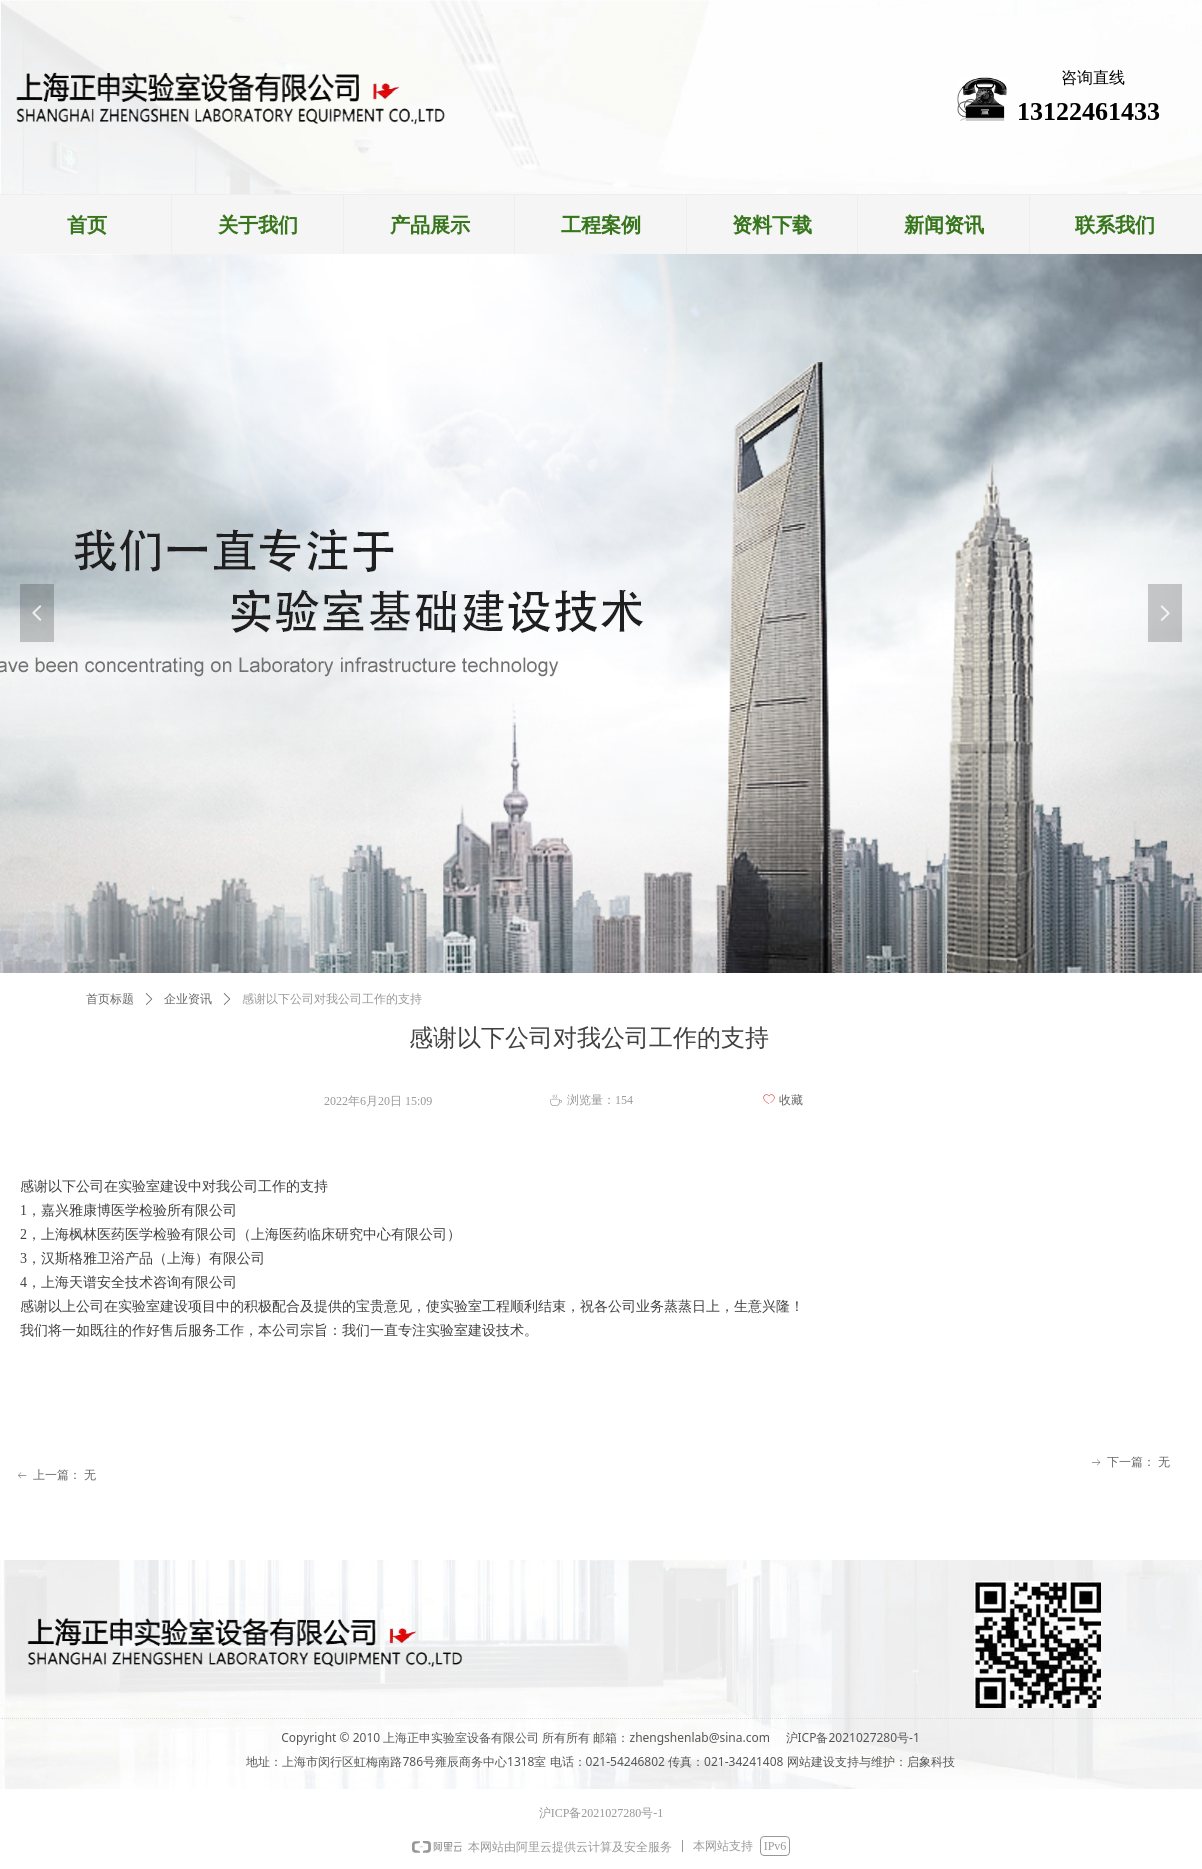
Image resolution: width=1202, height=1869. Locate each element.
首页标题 (110, 999)
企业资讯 (188, 999)
